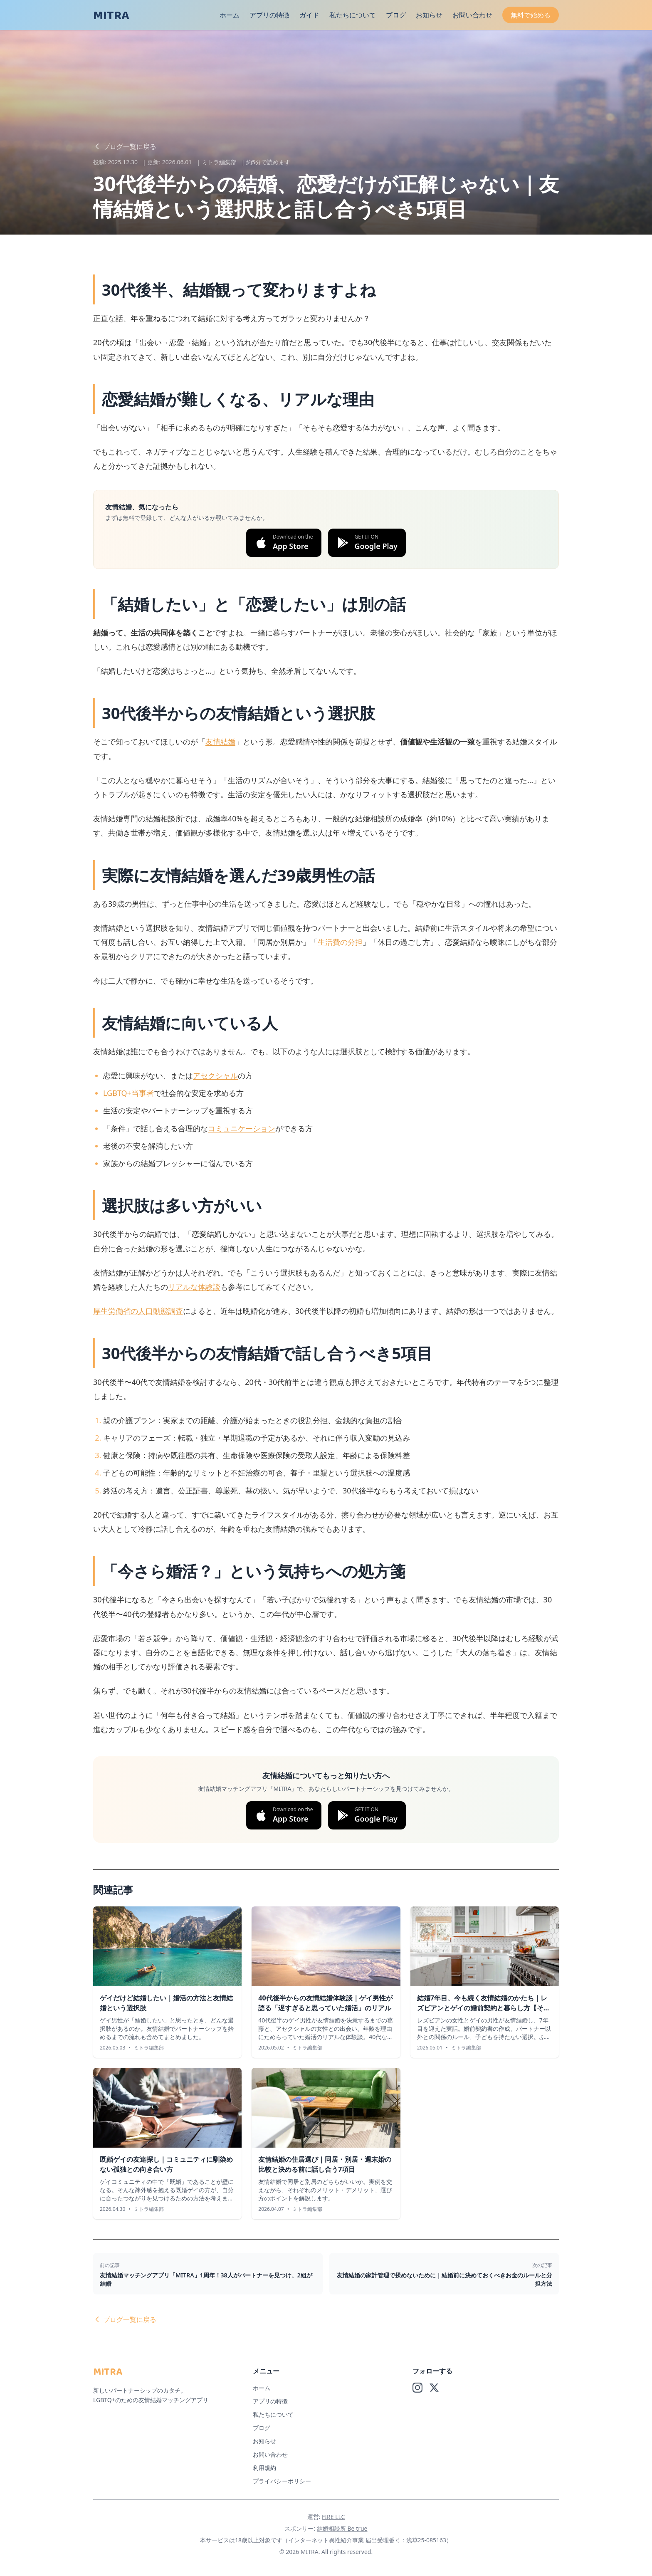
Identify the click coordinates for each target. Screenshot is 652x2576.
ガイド (309, 15)
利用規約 (264, 2468)
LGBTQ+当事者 (128, 1093)
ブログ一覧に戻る (124, 146)
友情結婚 (220, 742)
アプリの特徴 (269, 15)
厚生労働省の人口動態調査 (138, 1311)
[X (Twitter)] (434, 2388)
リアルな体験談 (194, 1287)
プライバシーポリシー (282, 2481)
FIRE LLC (333, 2517)
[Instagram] (417, 2388)
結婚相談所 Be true (342, 2528)
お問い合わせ (472, 15)
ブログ (396, 15)
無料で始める (531, 15)
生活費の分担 (340, 942)
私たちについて (352, 15)
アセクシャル (215, 1075)
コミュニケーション (241, 1128)
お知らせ (429, 15)
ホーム (230, 15)
